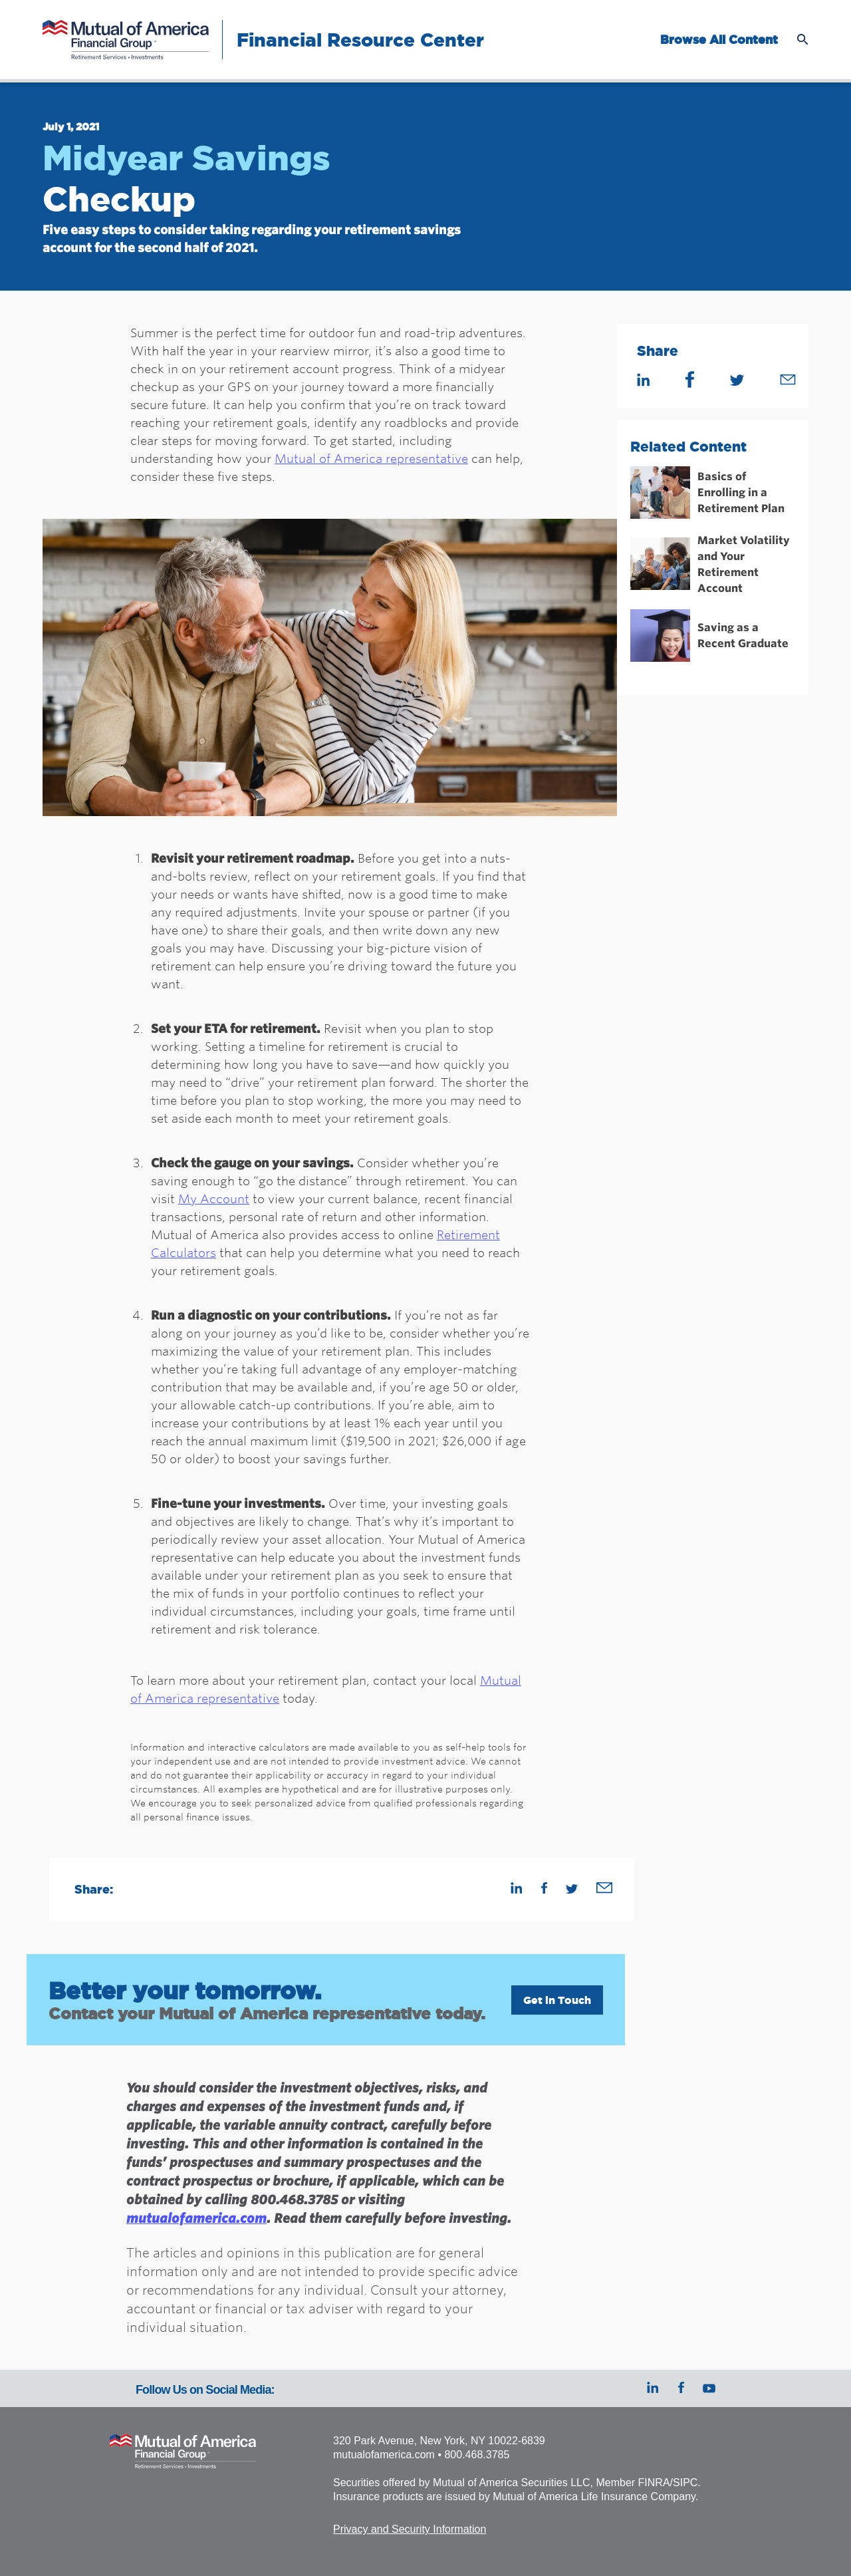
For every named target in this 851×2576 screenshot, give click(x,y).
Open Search (803, 40)
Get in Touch (557, 2000)
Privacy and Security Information (409, 2529)
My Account (213, 1198)
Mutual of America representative (371, 458)
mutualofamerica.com (196, 2217)
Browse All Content (719, 39)
